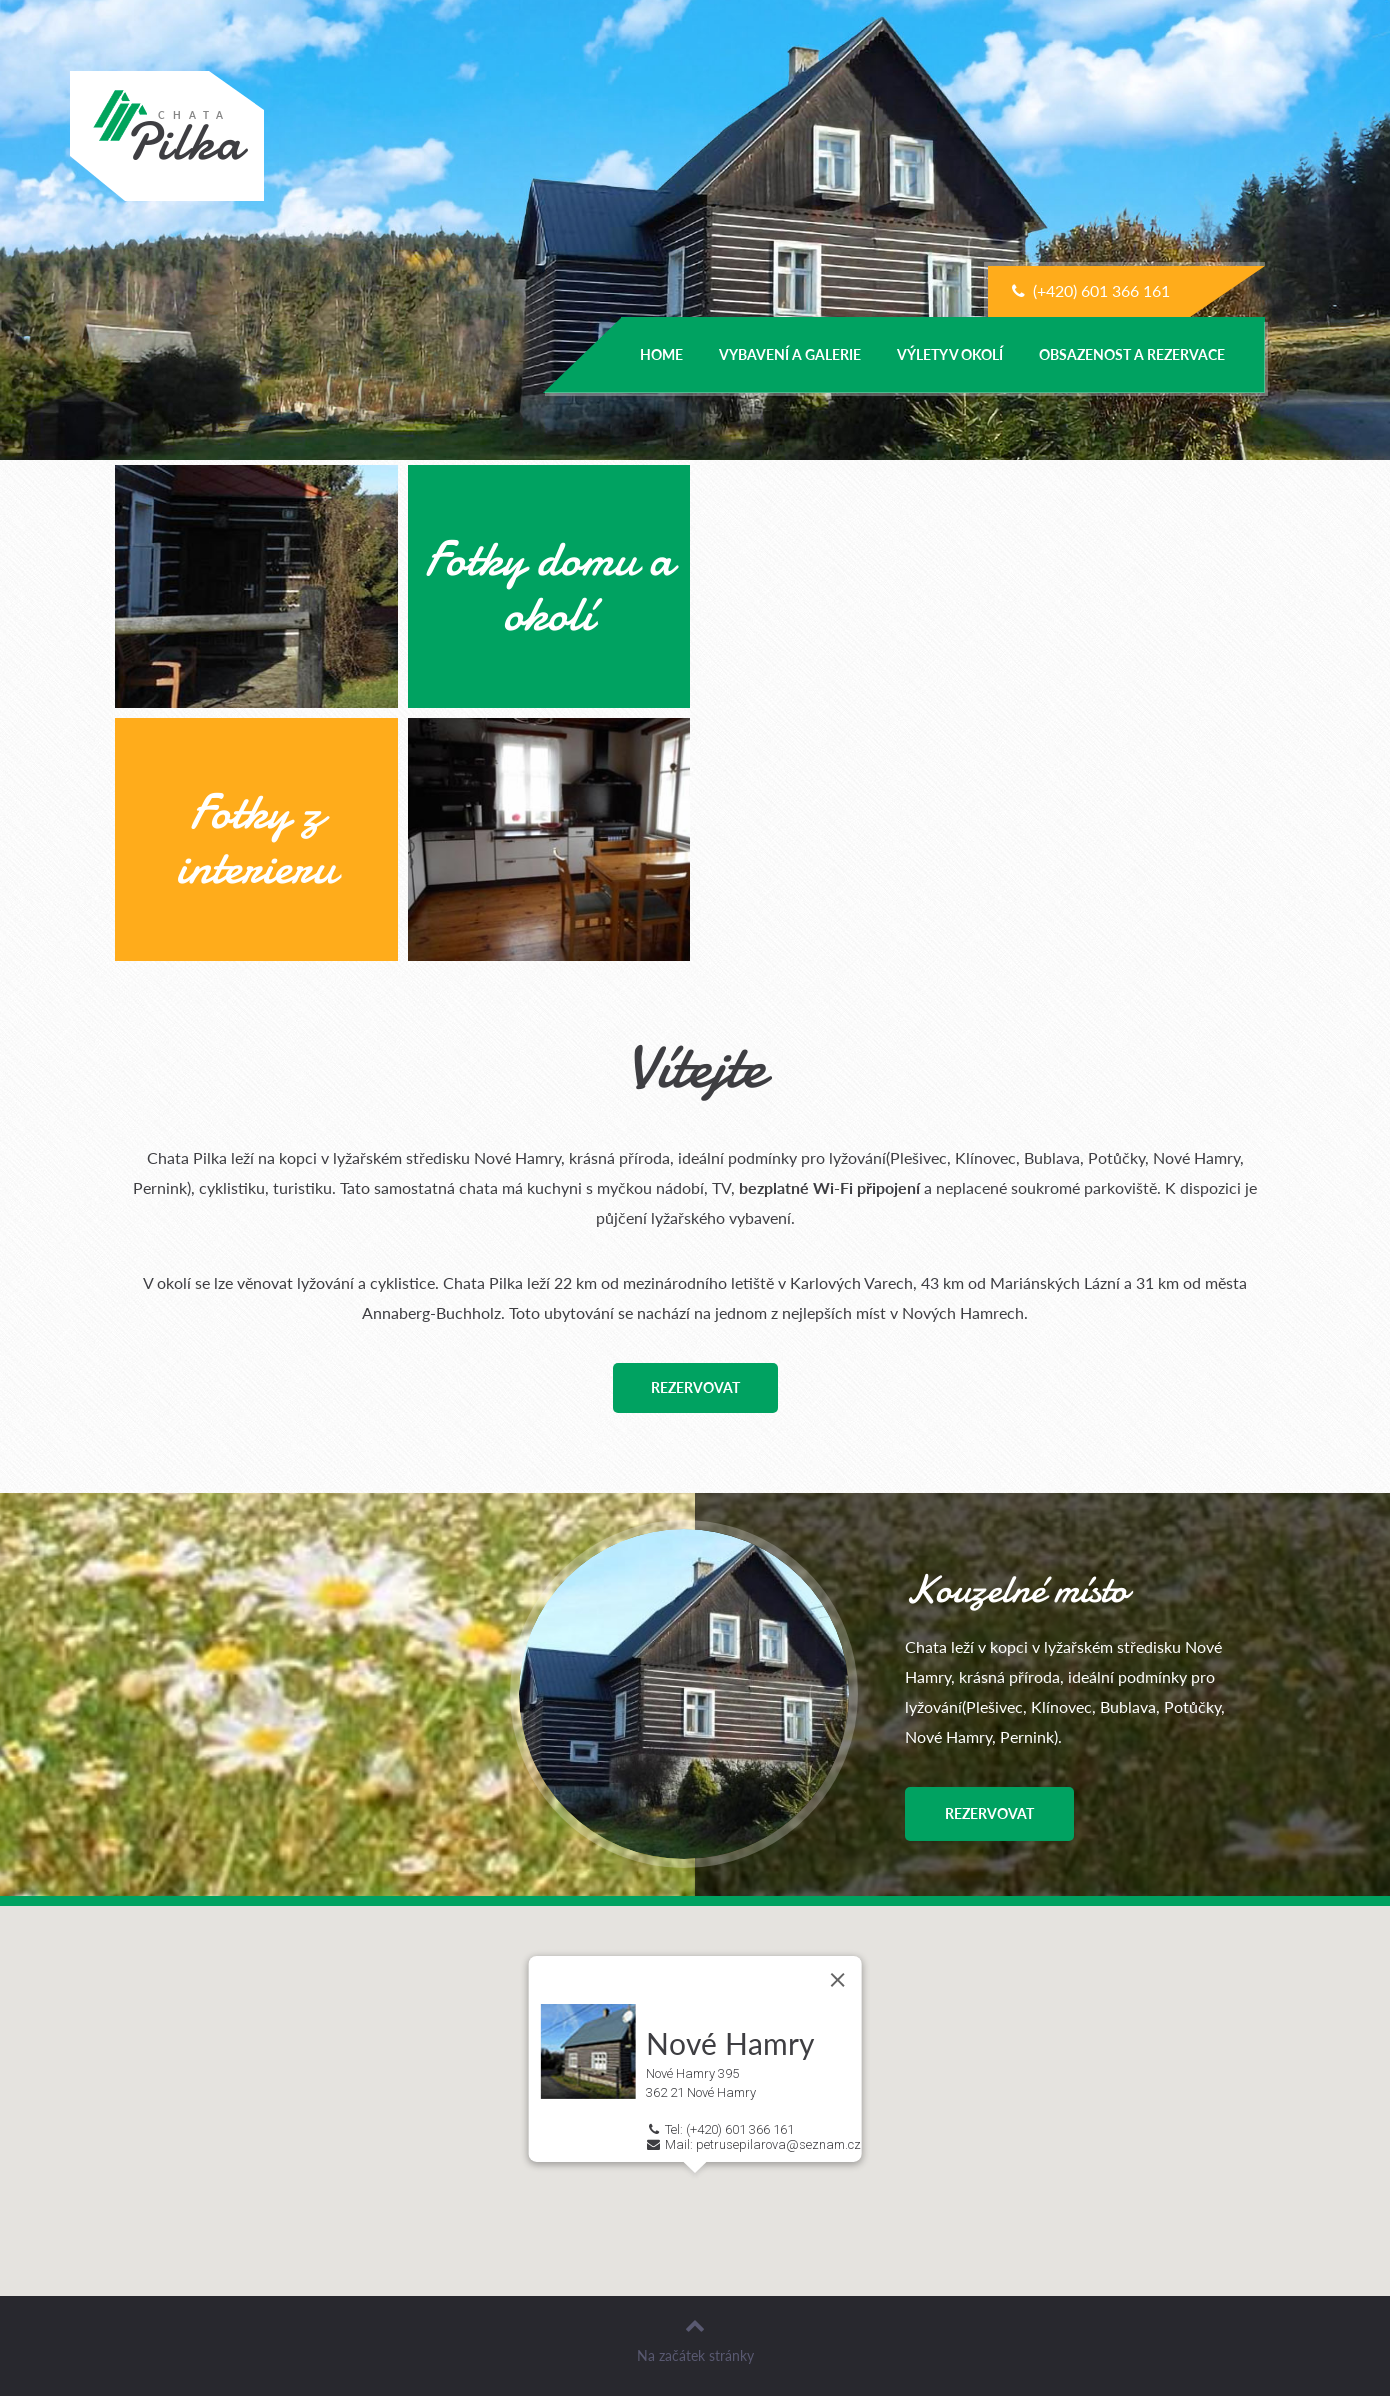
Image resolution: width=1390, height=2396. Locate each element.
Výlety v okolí (950, 354)
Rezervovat (695, 1387)
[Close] (837, 1979)
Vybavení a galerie (790, 354)
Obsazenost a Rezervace (1132, 354)
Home (661, 354)
